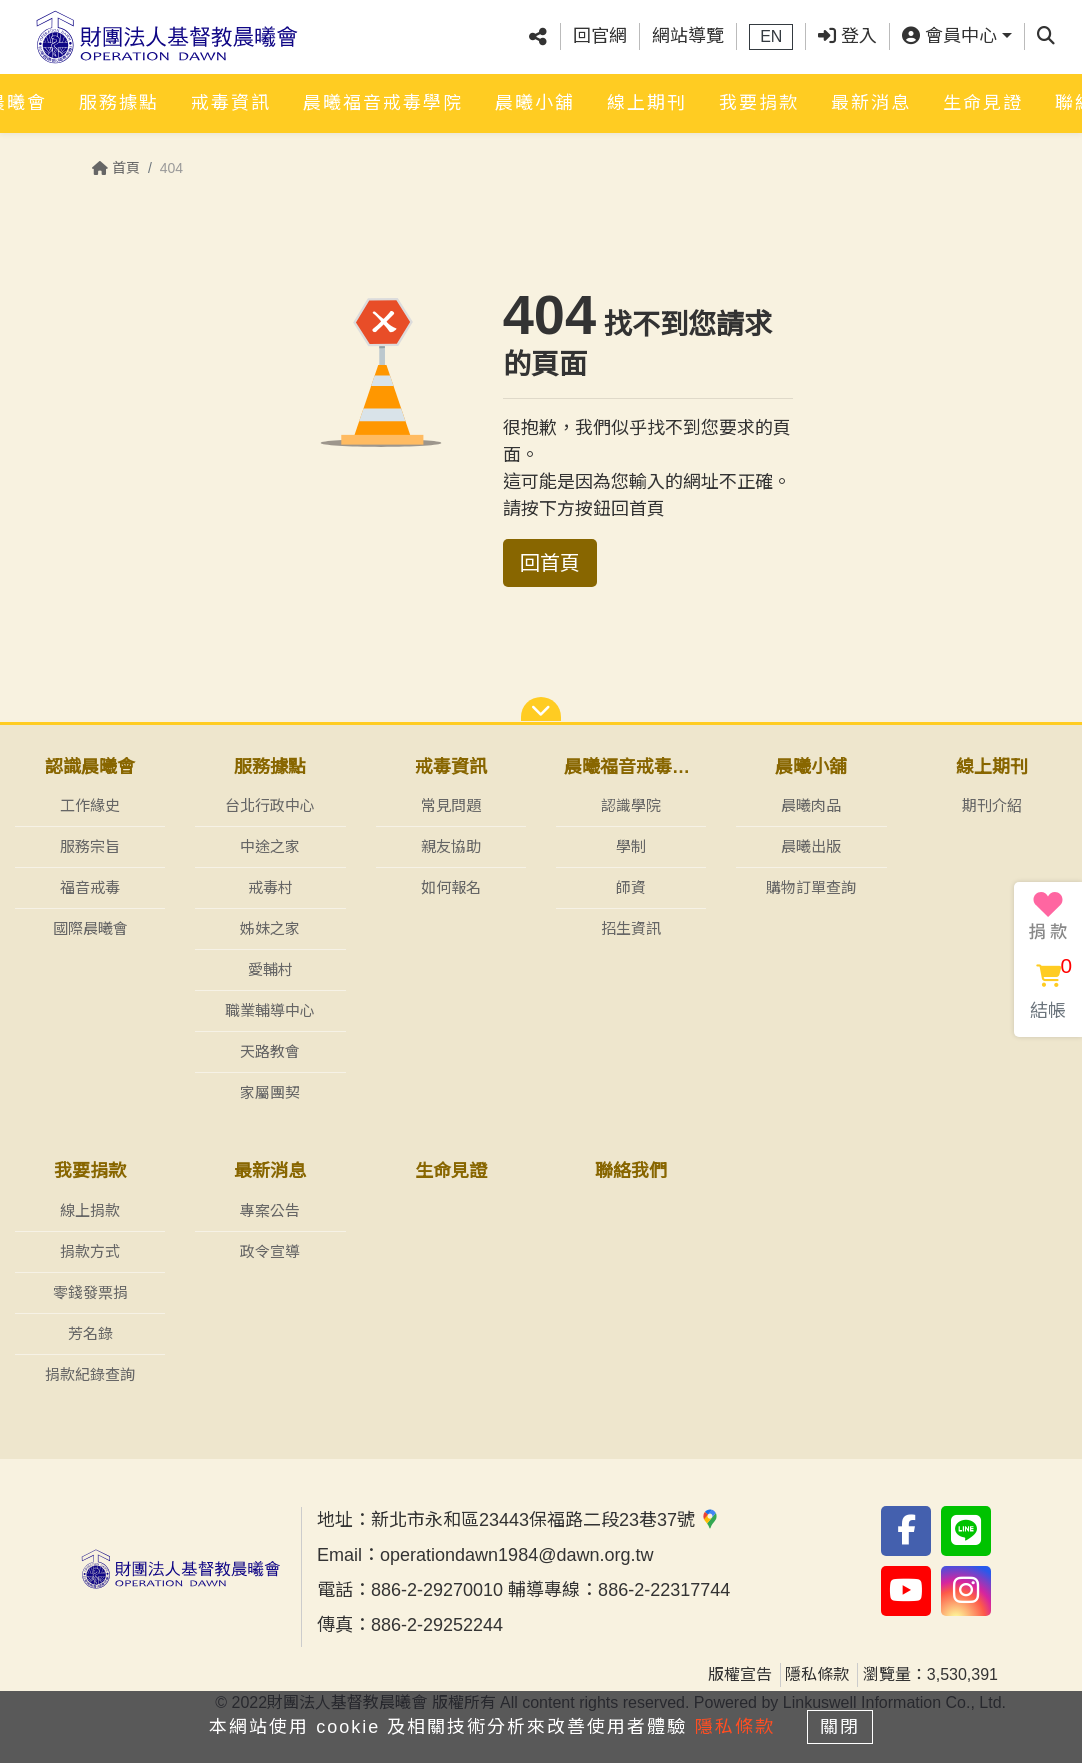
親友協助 (451, 846)
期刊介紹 (992, 805)
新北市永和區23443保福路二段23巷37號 (545, 1520)
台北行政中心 (270, 805)
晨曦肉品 (811, 805)
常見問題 (451, 805)
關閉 (846, 1725)
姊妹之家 (270, 928)
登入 (847, 39)
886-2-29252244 (437, 1625)
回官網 (600, 39)
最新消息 (871, 107)
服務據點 (119, 107)
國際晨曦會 (90, 928)
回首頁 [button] (550, 563)
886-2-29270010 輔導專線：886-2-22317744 (550, 1590)
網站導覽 (688, 39)
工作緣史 (90, 805)
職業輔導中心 (270, 1010)
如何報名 (451, 887)
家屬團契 (270, 1092)
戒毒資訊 (231, 107)
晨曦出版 (811, 846)
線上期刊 (647, 107)
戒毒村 (270, 887)
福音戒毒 (90, 887)
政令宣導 (270, 1251)
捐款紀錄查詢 (90, 1374)
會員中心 (949, 39)
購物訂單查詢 (811, 887)
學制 (631, 846)
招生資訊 (631, 928)
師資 (631, 887)
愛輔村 (270, 969)
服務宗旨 (90, 846)
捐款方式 (90, 1251)
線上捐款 (90, 1210)
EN (771, 39)
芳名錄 (90, 1333)
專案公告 (270, 1210)
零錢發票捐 (90, 1292)
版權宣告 (740, 1674)
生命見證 (983, 107)
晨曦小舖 (535, 107)
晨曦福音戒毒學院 (383, 107)
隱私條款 (817, 1674)
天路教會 (270, 1051)
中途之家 (270, 846)
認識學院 (631, 805)
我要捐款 (759, 107)
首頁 (116, 168)
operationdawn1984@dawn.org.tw (516, 1555)
